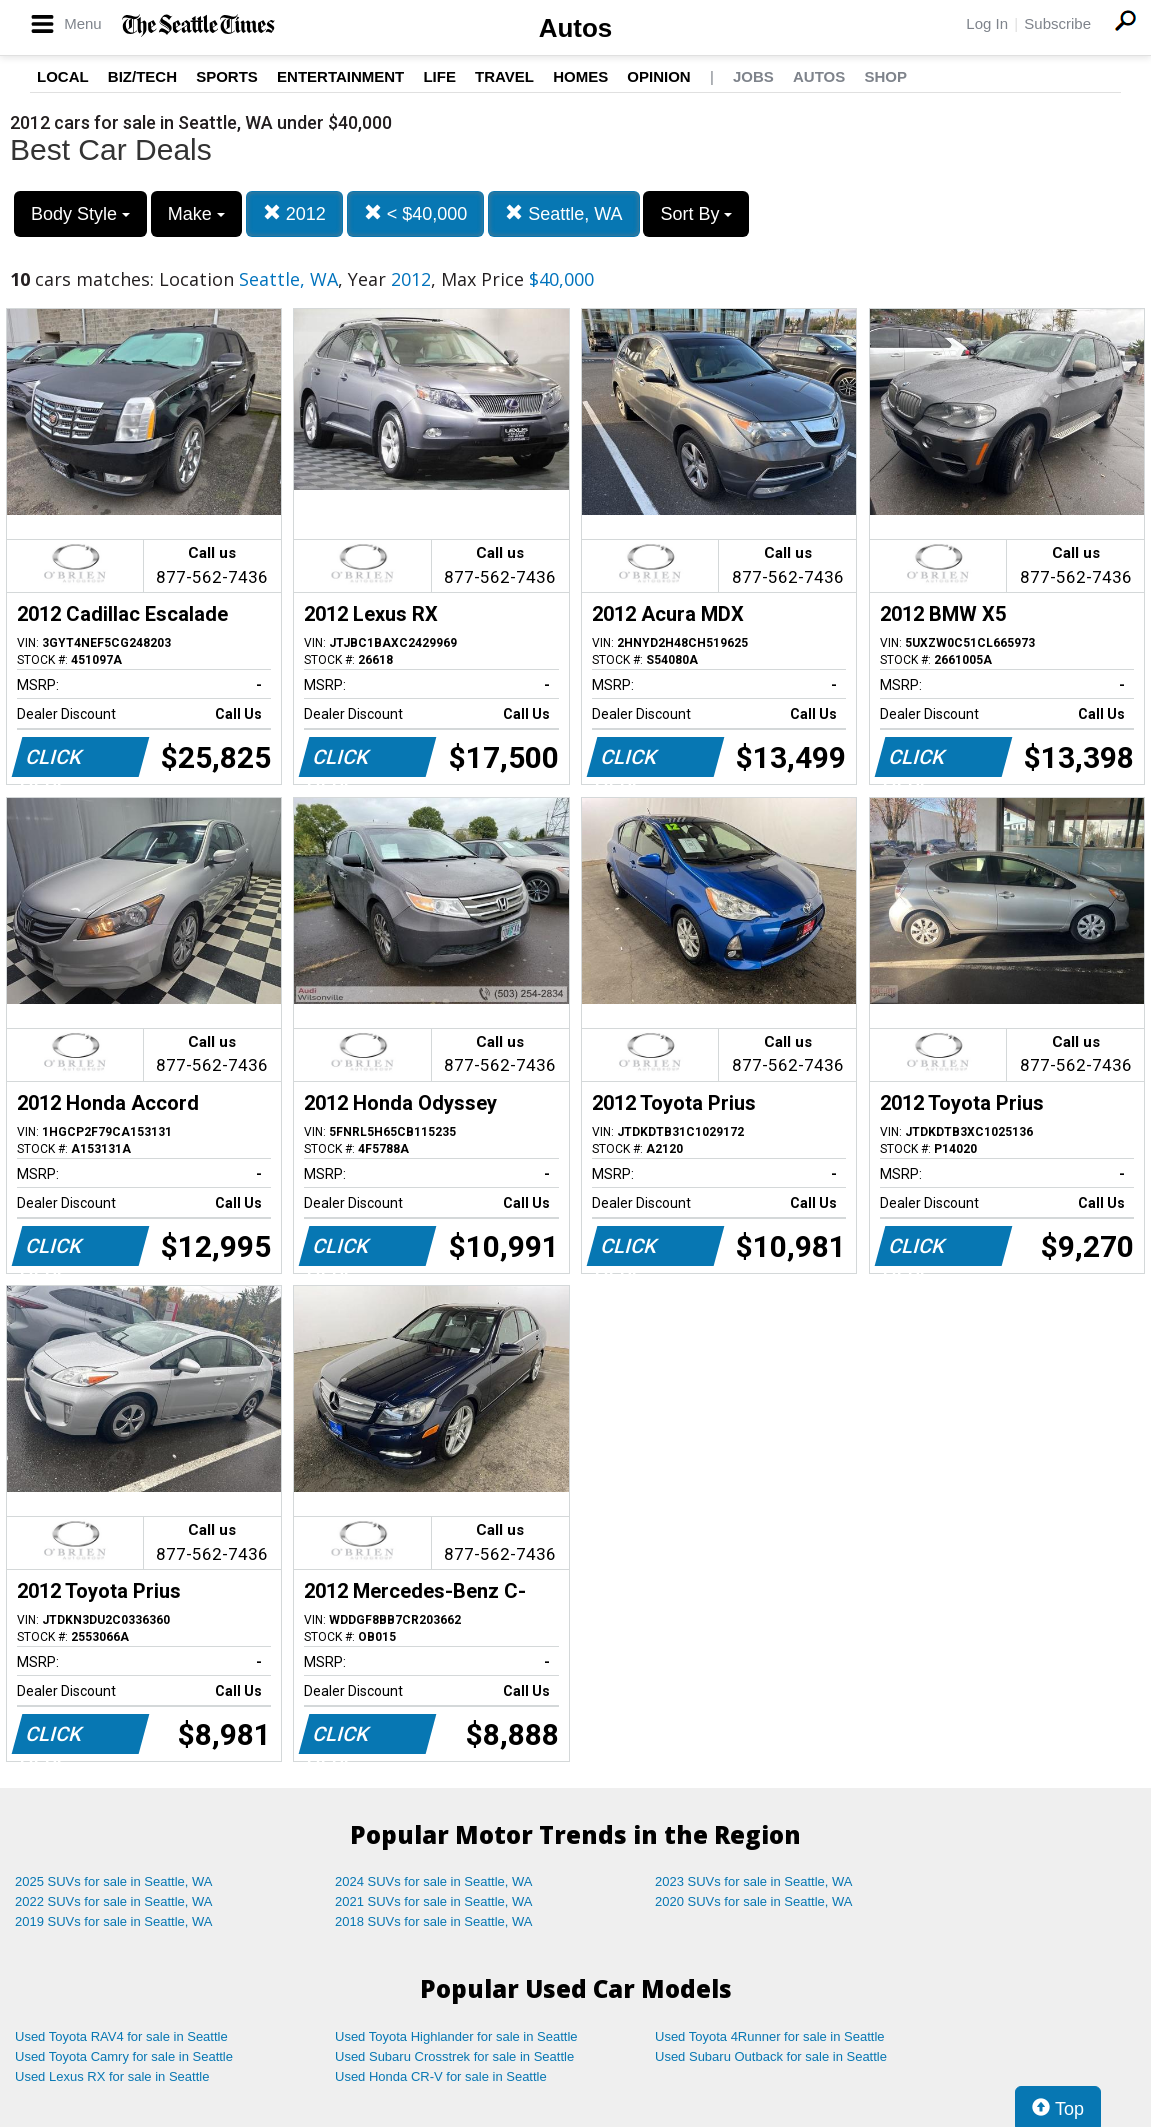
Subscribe (1057, 23)
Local (63, 76)
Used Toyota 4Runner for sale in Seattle (770, 2036)
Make (196, 214)
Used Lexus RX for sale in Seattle (112, 2076)
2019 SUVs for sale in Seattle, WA (114, 1921)
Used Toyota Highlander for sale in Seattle (456, 2036)
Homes (580, 76)
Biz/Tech (142, 76)
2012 (294, 213)
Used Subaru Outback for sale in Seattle (771, 2056)
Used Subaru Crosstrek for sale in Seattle (454, 2056)
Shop (885, 76)
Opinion (658, 76)
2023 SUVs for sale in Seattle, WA (754, 1881)
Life (439, 76)
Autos (576, 28)
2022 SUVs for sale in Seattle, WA (114, 1901)
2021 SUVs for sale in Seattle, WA (434, 1901)
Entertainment (340, 76)
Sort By (696, 214)
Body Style (80, 214)
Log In (987, 23)
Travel (504, 76)
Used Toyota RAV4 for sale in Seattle (121, 2036)
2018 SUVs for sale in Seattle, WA (434, 1921)
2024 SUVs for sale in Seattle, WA (434, 1881)
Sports (227, 76)
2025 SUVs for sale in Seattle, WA (114, 1881)
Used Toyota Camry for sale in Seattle (124, 2056)
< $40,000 (416, 213)
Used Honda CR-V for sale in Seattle (441, 2076)
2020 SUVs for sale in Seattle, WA (754, 1901)
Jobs (753, 76)
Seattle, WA (563, 213)
